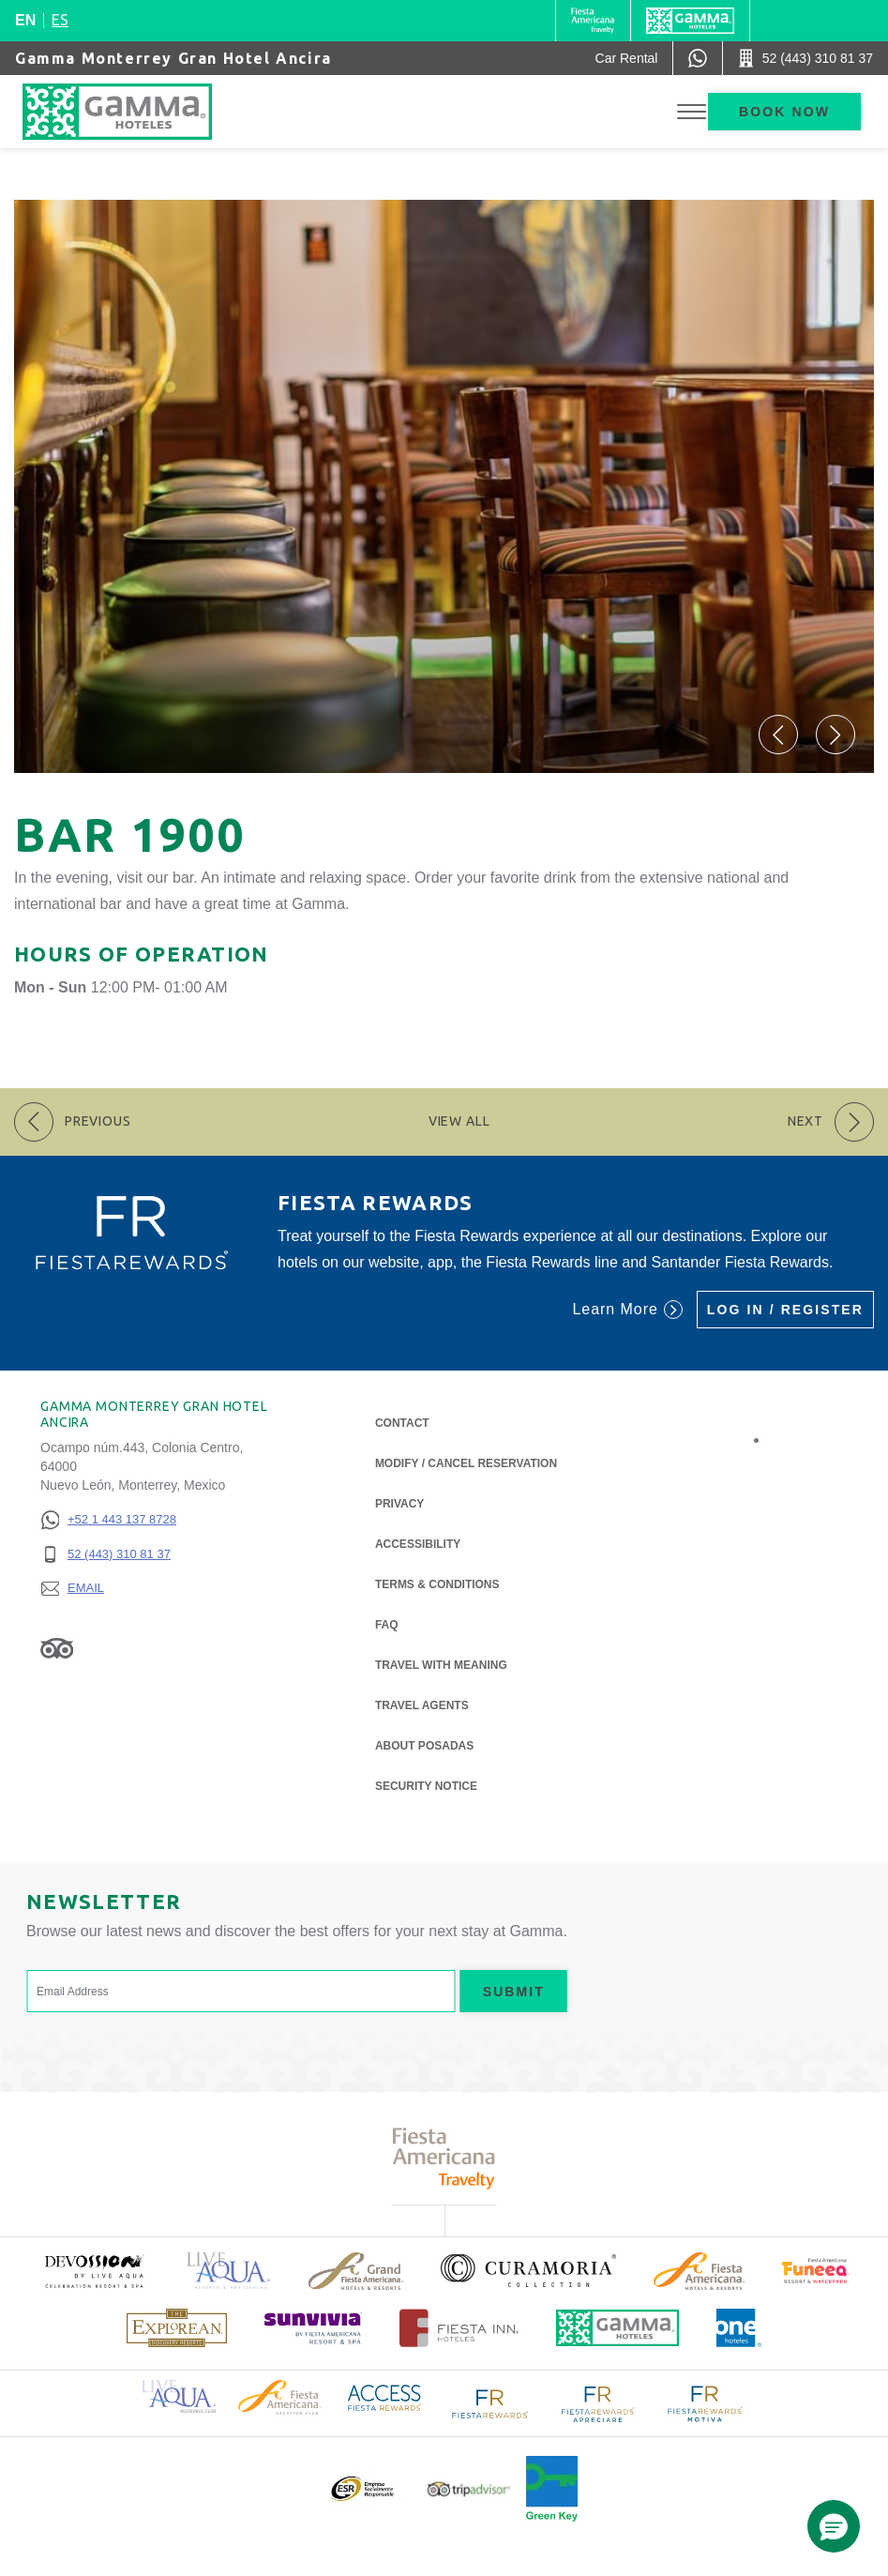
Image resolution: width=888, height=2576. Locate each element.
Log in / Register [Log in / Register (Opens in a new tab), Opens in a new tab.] (785, 1309)
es (60, 19)
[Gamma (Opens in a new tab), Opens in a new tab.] (593, 20)
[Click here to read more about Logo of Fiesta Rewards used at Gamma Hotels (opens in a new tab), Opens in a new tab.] (490, 2402)
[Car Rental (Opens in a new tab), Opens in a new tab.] (626, 58)
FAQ (387, 1624)
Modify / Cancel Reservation (466, 1463)
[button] (778, 734)
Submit (514, 1991)
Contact (402, 1423)
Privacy (399, 1502)
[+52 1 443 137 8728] (108, 1520)
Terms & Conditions (437, 1584)
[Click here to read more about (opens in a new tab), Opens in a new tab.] (93, 2270)
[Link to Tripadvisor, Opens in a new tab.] (56, 1647)
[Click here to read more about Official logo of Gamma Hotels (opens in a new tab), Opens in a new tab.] (618, 2328)
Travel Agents (422, 1705)
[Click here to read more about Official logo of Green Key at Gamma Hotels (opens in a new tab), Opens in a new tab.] (552, 2489)
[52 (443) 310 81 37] (108, 1555)
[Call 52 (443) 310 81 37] (805, 58)
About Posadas (424, 1744)
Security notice (426, 1786)
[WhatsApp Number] (697, 58)
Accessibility (417, 1544)
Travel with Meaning (441, 1665)
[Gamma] (690, 20)
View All (459, 1121)
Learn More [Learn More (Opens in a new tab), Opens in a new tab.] (627, 1309)
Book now (784, 111)
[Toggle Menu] (691, 112)
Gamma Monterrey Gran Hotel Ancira (173, 58)
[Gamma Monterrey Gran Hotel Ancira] (136, 111)
